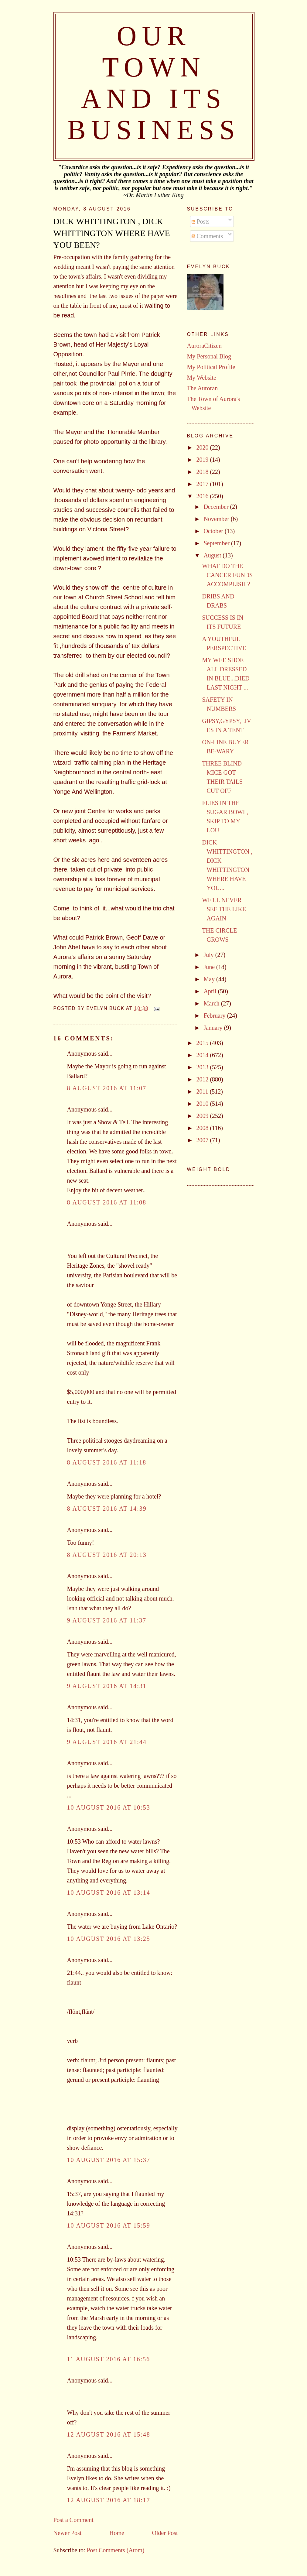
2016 (203, 496)
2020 (203, 447)
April (210, 991)
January (213, 1027)
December (216, 506)
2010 (203, 1103)
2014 (203, 1055)
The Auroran (202, 388)
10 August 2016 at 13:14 (108, 1892)
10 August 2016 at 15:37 (108, 2159)
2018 (203, 471)
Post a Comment (73, 2519)
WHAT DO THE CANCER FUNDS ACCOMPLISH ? (227, 575)
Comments (207, 236)
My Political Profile (211, 367)
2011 (203, 1091)
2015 (203, 1043)
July (209, 954)
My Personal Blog (209, 356)
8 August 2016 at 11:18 (106, 1462)
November (216, 519)
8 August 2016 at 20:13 (107, 1554)
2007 (203, 1140)
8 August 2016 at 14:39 (107, 1508)
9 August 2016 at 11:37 (106, 1620)
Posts (201, 221)
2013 (203, 1067)
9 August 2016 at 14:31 (107, 1686)
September (217, 543)
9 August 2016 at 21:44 (107, 1741)
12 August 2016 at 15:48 (108, 2434)
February (215, 1015)
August (213, 555)
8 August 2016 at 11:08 (106, 1202)
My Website (201, 377)
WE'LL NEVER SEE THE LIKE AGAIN (224, 909)
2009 (203, 1115)
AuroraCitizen (204, 345)
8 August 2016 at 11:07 (106, 1088)
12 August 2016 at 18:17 (108, 2500)
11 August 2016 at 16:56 (108, 2359)
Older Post (165, 2533)
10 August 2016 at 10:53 (108, 1807)
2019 (203, 459)
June (209, 967)
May (209, 979)
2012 (203, 1079)
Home (116, 2533)
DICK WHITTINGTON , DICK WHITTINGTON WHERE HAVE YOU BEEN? (111, 233)
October (213, 531)
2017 (203, 484)
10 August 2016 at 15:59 (108, 2225)
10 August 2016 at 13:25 (108, 1938)
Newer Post (67, 2533)
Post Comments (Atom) (116, 2550)
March (212, 1003)
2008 (203, 1128)
